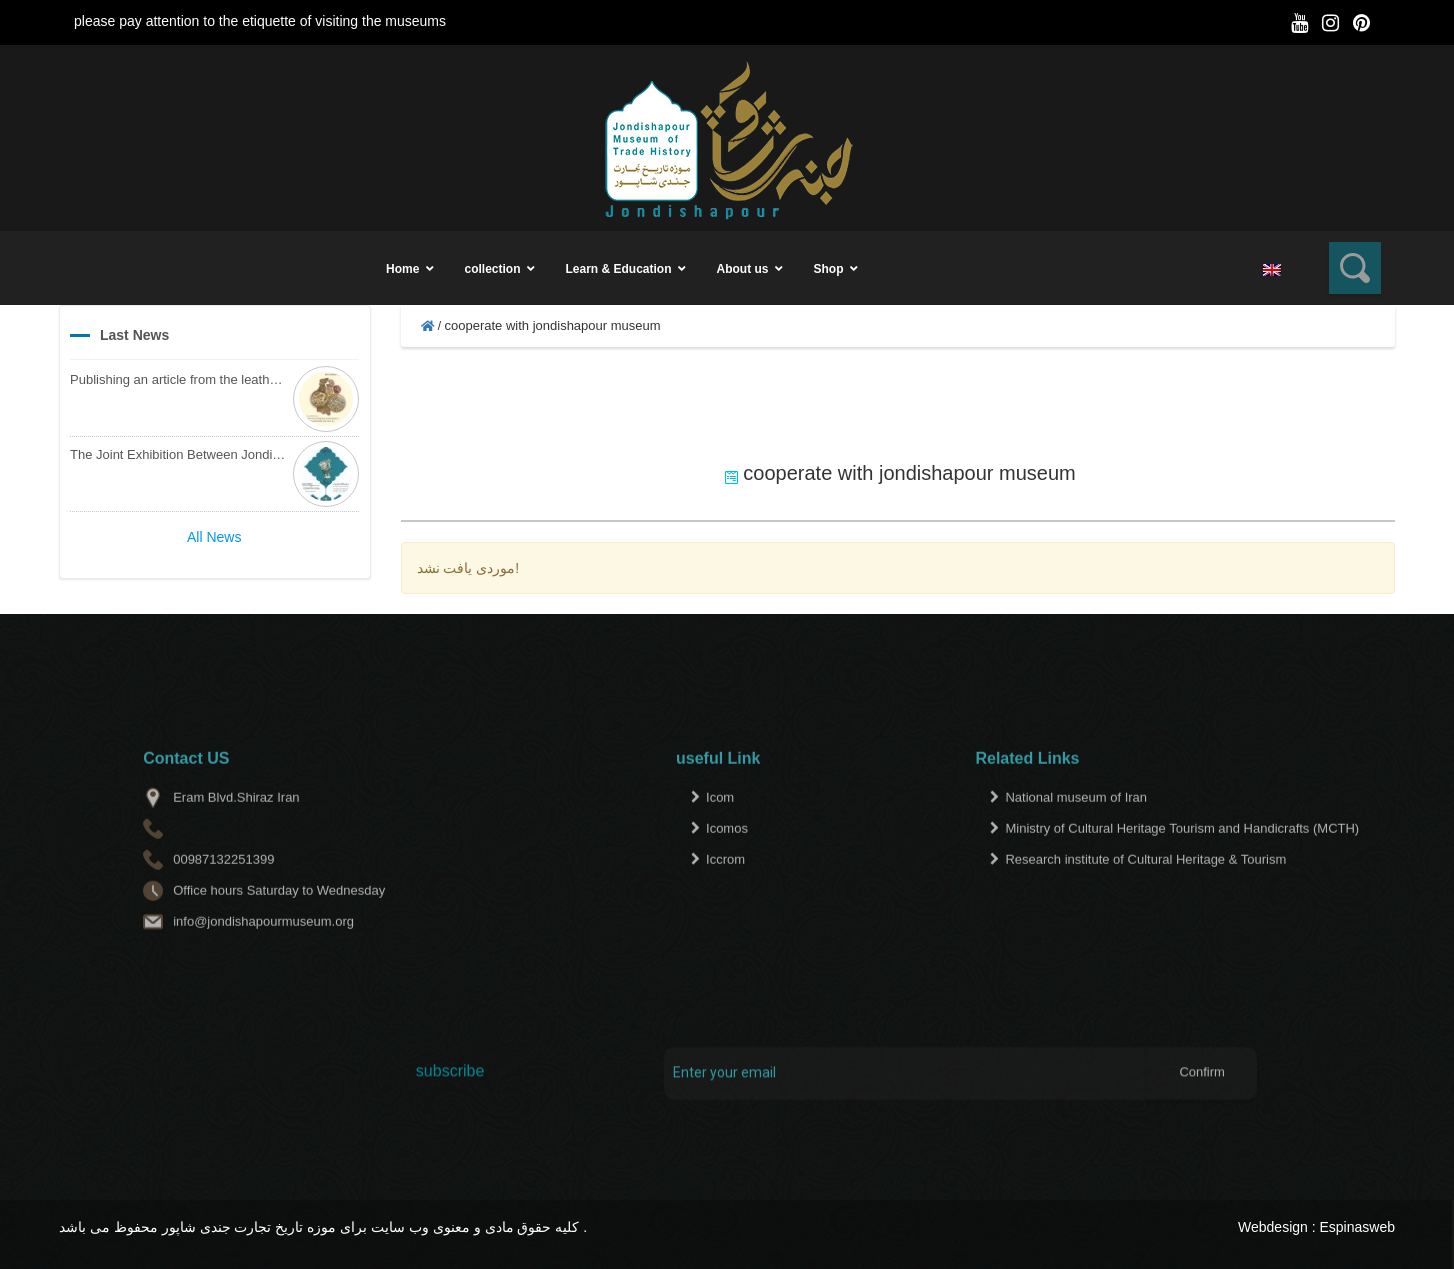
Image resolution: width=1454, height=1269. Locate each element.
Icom (720, 831)
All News (214, 537)
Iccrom (725, 893)
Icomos (727, 862)
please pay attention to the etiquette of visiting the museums (260, 21)
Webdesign (1273, 1227)
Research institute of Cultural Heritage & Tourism (1145, 893)
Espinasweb (1358, 1227)
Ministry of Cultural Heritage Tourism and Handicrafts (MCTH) (1182, 862)
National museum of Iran (1076, 831)
